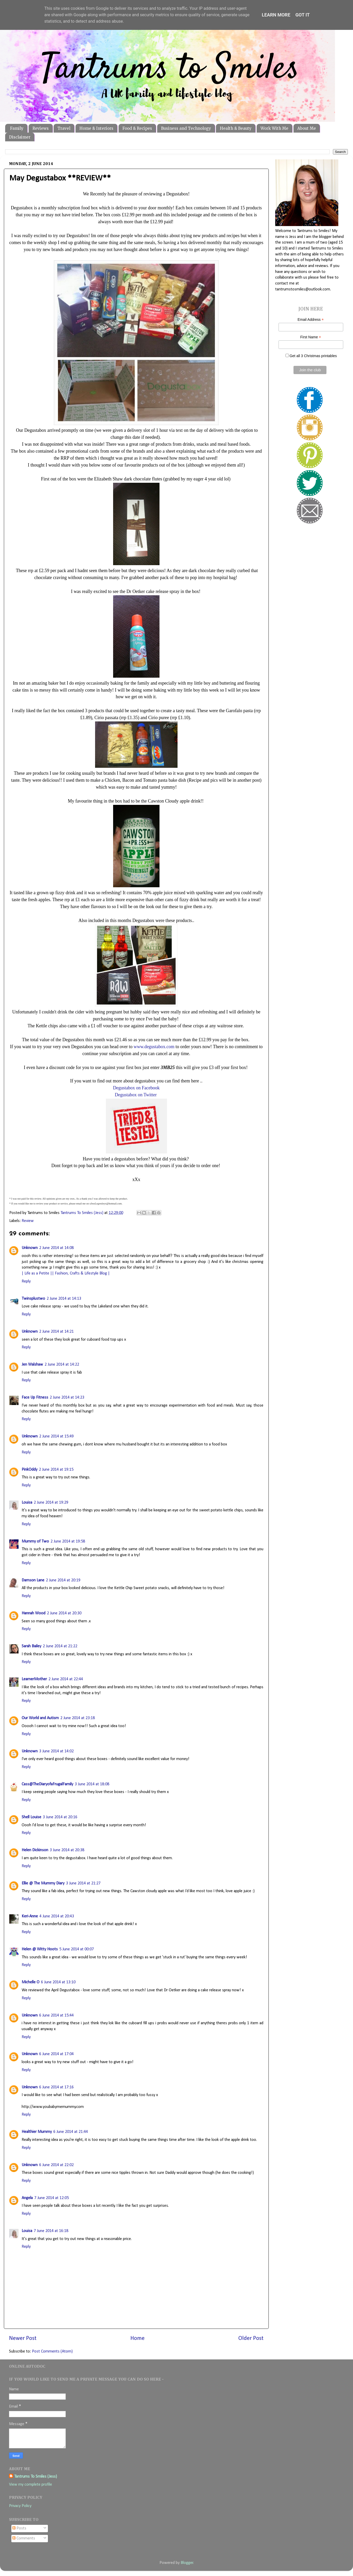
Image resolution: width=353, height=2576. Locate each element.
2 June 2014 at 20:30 (64, 1613)
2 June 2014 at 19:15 (56, 1470)
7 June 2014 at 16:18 (51, 2231)
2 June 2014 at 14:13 (64, 1299)
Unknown (30, 1248)
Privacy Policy (20, 2506)
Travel (63, 128)
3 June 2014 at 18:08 (92, 1784)
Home (137, 2338)
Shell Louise (31, 1817)
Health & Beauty (235, 128)
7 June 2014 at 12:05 (51, 2198)
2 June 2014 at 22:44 (65, 1679)
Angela (27, 2198)
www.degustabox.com (154, 1046)
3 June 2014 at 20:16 (60, 1817)
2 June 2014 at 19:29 (51, 1503)
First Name (310, 337)
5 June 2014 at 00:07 (76, 1949)
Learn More (276, 15)
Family (16, 128)
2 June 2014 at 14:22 (62, 1365)
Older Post (251, 2338)
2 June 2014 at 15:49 (56, 1436)
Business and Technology (186, 128)
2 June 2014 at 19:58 (68, 1541)
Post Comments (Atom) (52, 2351)
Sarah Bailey (31, 1646)
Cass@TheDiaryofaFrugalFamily (47, 1784)
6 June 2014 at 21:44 (70, 2132)
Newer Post (23, 2338)
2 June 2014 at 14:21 (56, 1332)
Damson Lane (33, 1580)
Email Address (311, 319)
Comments (23, 2538)
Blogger (187, 2563)
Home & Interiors (96, 128)
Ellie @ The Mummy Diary (43, 1883)
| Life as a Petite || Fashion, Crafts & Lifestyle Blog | (66, 1273)
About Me (306, 128)
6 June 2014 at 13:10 (58, 1982)
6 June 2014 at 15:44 (56, 2015)
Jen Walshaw (32, 1365)
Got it (303, 15)
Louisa (27, 1503)
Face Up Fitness (35, 1397)
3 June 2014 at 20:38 (67, 1850)
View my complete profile (30, 2485)
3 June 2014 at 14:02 (56, 1751)
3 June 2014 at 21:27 (83, 1883)
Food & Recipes (137, 128)
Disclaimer (19, 137)
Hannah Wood (33, 1613)
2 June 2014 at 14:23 (67, 1397)
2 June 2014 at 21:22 (60, 1646)
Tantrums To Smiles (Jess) (35, 2477)
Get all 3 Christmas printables (313, 356)
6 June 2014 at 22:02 (56, 2165)
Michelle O (30, 1982)
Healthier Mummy (37, 2132)
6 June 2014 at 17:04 (56, 2054)
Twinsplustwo (33, 1299)
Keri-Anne (30, 1916)
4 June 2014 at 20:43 (56, 1916)
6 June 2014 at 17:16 (56, 2087)
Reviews (40, 128)
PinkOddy (29, 1470)
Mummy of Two (35, 1541)
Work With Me (274, 128)
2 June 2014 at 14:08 (56, 1248)
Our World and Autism (40, 1718)
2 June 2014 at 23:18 (77, 1718)
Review (28, 1221)
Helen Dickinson (35, 1850)
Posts (19, 2528)
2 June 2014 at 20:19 (63, 1580)
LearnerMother (34, 1679)
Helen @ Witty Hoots (40, 1949)
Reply (26, 1281)
